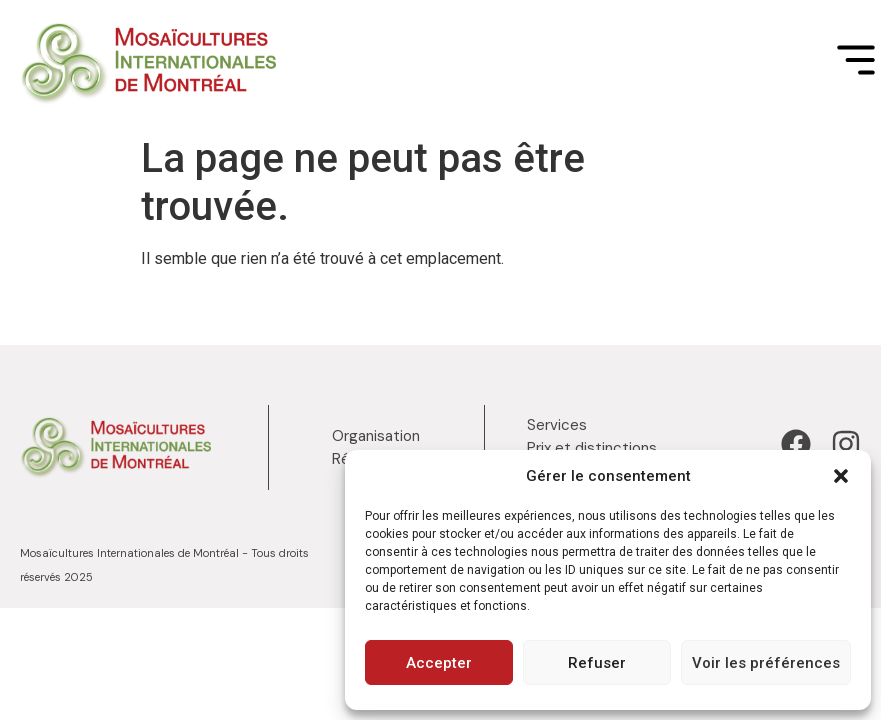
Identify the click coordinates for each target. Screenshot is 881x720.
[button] (841, 476)
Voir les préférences (766, 663)
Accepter (439, 663)
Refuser (597, 663)
